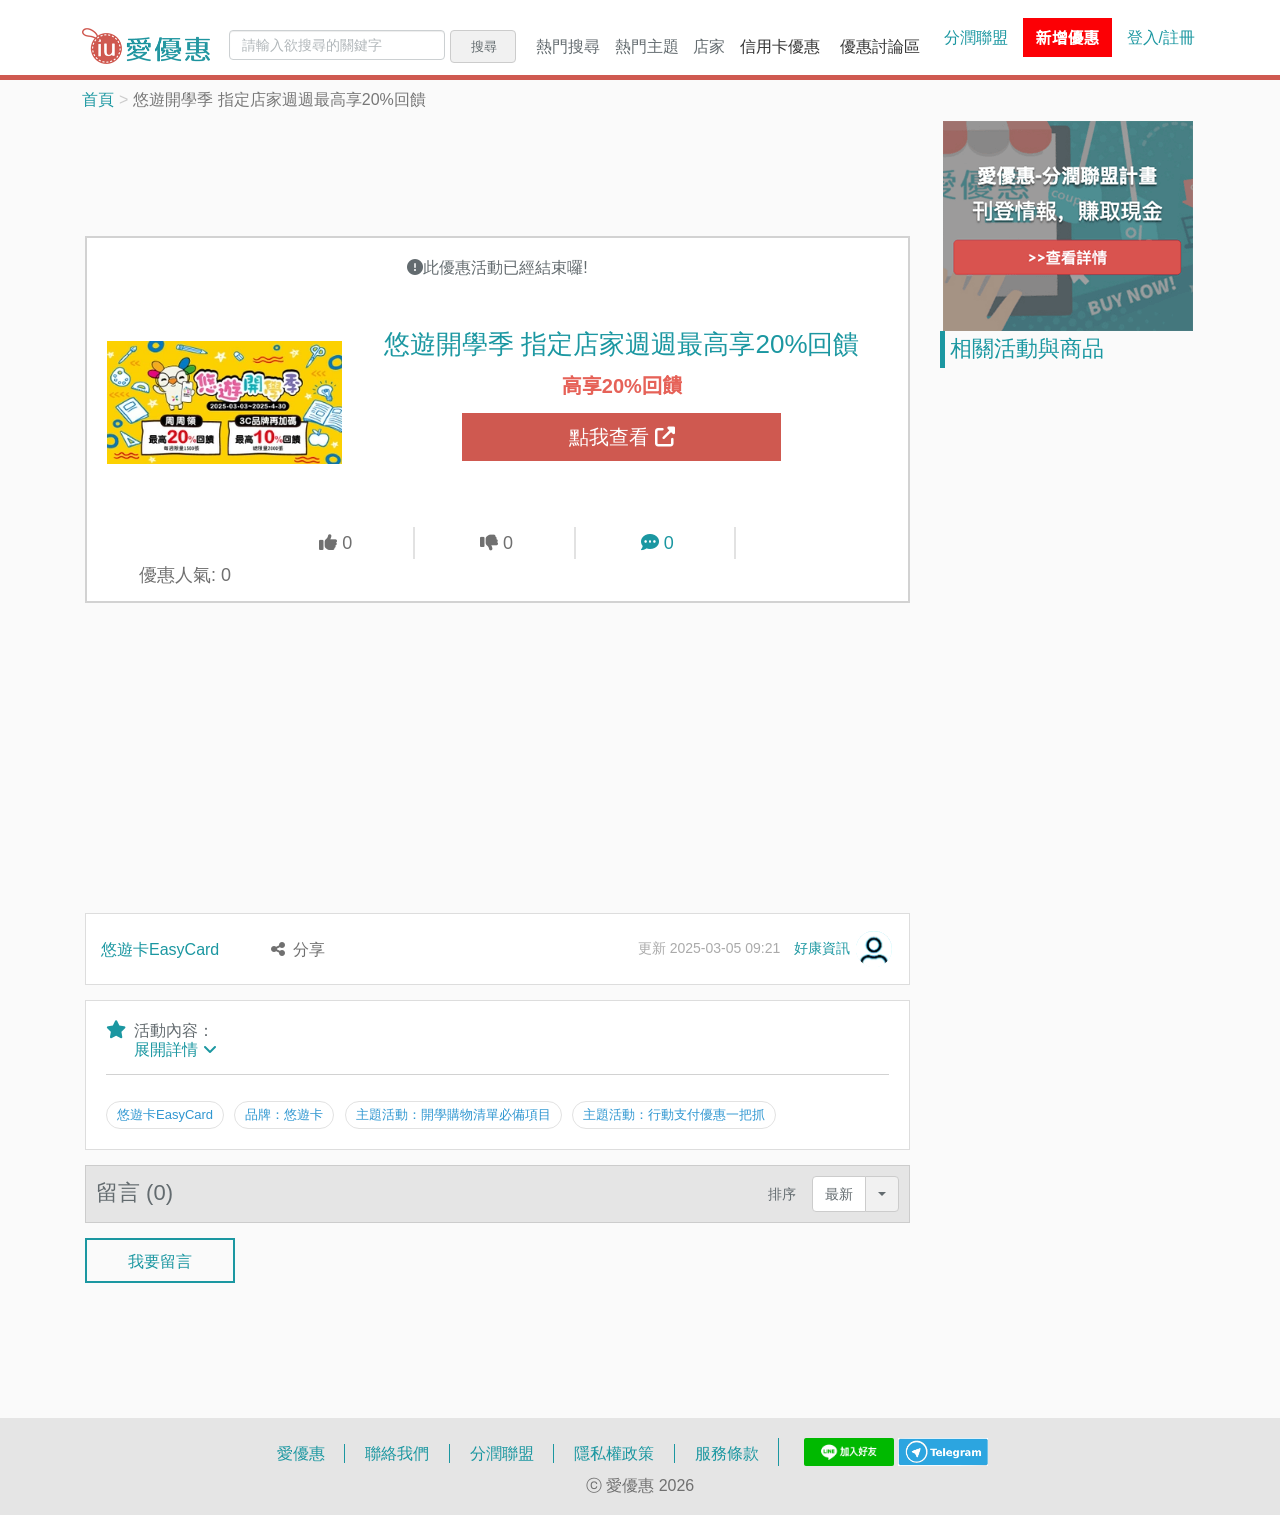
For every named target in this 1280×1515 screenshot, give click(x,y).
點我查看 (622, 437)
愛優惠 (301, 1453)
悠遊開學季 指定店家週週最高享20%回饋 (621, 343)
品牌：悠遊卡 (285, 1114)
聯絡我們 (397, 1453)
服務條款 (727, 1453)
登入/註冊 (1161, 37)
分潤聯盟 (976, 37)
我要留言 (160, 1260)
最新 (839, 1193)
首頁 (98, 99)
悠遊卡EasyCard (160, 949)
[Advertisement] (498, 171)
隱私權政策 (614, 1453)
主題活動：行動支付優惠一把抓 (674, 1114)
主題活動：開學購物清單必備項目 (453, 1114)
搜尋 (484, 46)
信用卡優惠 (780, 46)
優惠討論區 (880, 46)
